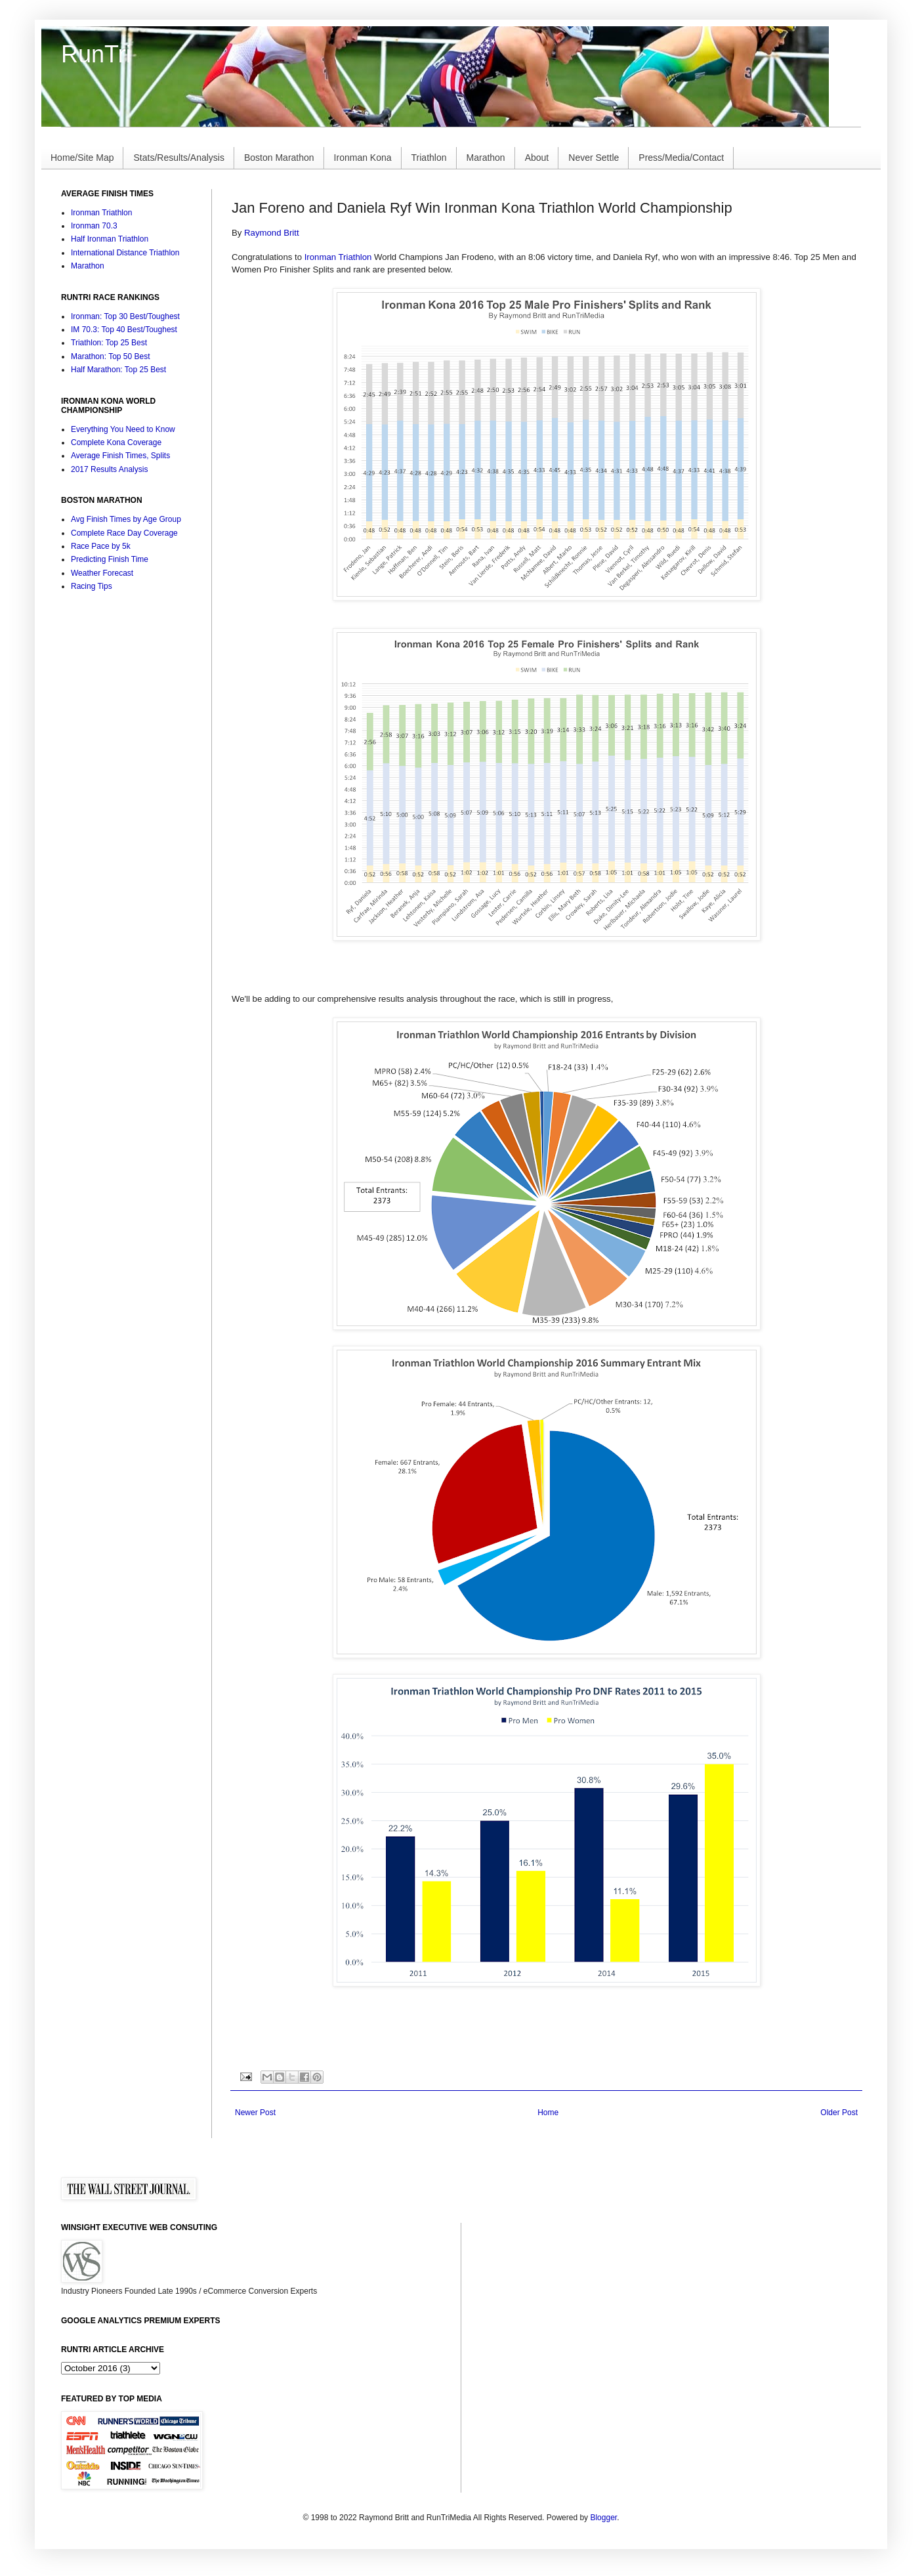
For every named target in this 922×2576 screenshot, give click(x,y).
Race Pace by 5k (101, 546)
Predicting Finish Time (109, 559)
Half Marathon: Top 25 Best (118, 369)
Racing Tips (91, 586)
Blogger (603, 2517)
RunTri (96, 54)
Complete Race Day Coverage (124, 533)
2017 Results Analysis (109, 469)
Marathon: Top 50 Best (110, 356)
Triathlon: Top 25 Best (109, 342)
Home (547, 2112)
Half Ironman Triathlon (109, 239)
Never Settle (593, 157)
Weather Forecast (102, 573)
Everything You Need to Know (123, 429)
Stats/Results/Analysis (178, 157)
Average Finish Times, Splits (120, 455)
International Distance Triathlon (125, 252)
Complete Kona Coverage (116, 442)
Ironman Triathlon (338, 257)
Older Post (839, 2112)
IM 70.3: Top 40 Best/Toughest (124, 329)
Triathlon (429, 157)
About (537, 157)
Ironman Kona (363, 157)
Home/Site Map (82, 157)
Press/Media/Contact (681, 157)
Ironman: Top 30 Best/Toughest (125, 316)
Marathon (486, 157)
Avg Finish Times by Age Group (126, 519)
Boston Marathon (279, 157)
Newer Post (255, 2112)
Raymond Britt (271, 233)
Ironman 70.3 (94, 225)
